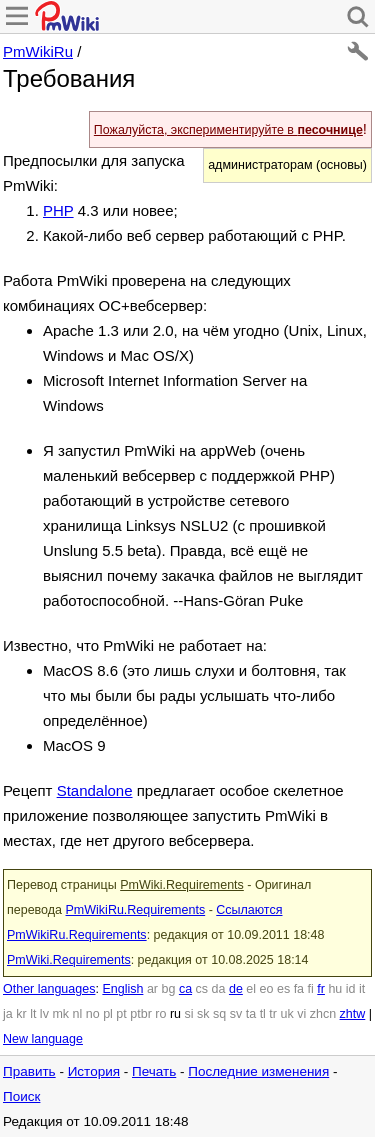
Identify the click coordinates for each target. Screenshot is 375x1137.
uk (286, 1014)
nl (78, 1014)
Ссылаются (249, 910)
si (189, 1014)
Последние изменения (258, 1071)
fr (321, 989)
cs (202, 989)
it (362, 989)
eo (267, 989)
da (219, 989)
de (236, 989)
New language (43, 1039)
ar (152, 989)
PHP (58, 210)
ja (8, 1014)
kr (21, 1014)
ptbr (141, 1014)
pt (121, 1014)
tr (273, 1014)
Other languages (49, 989)
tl (263, 1014)
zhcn (323, 1014)
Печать (154, 1071)
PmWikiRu (38, 51)
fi (311, 989)
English (122, 989)
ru (175, 1014)
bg (168, 989)
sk (203, 1014)
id (351, 989)
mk (60, 1014)
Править (29, 1071)
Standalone (95, 790)
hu (335, 989)
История (94, 1071)
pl (108, 1014)
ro (160, 1014)
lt (33, 1014)
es (283, 989)
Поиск (21, 1096)
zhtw (353, 1014)
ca (185, 989)
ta (251, 1014)
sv (236, 1014)
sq (219, 1014)
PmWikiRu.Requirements (136, 910)
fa (299, 989)
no (93, 1014)
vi (301, 1014)
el (251, 989)
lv (44, 1014)
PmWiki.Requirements (182, 885)
